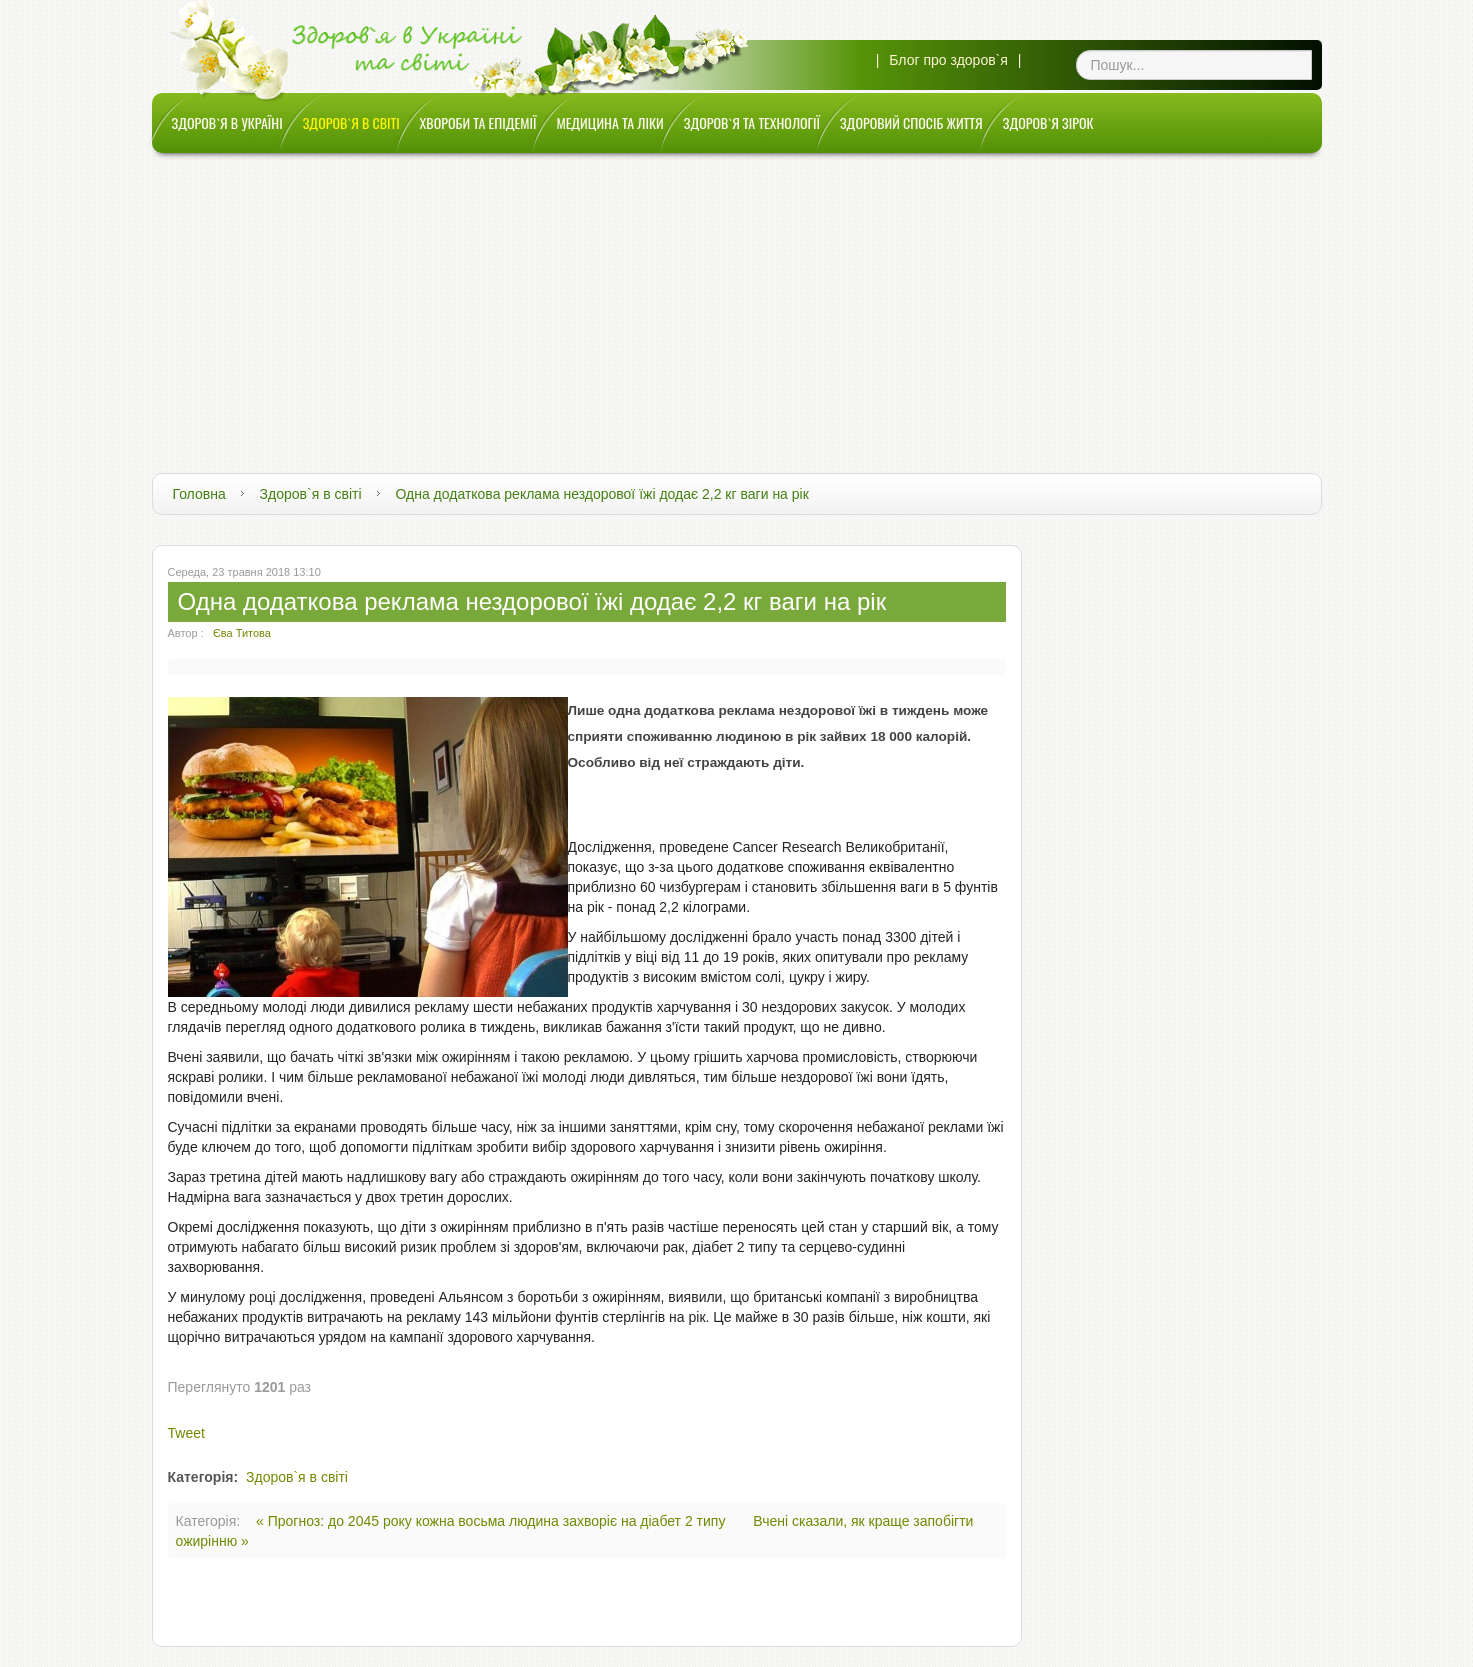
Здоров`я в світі (311, 494)
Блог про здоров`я (948, 60)
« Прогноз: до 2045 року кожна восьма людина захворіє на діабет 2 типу (492, 1521)
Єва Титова (242, 633)
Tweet (186, 1433)
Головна (199, 494)
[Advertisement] (737, 303)
